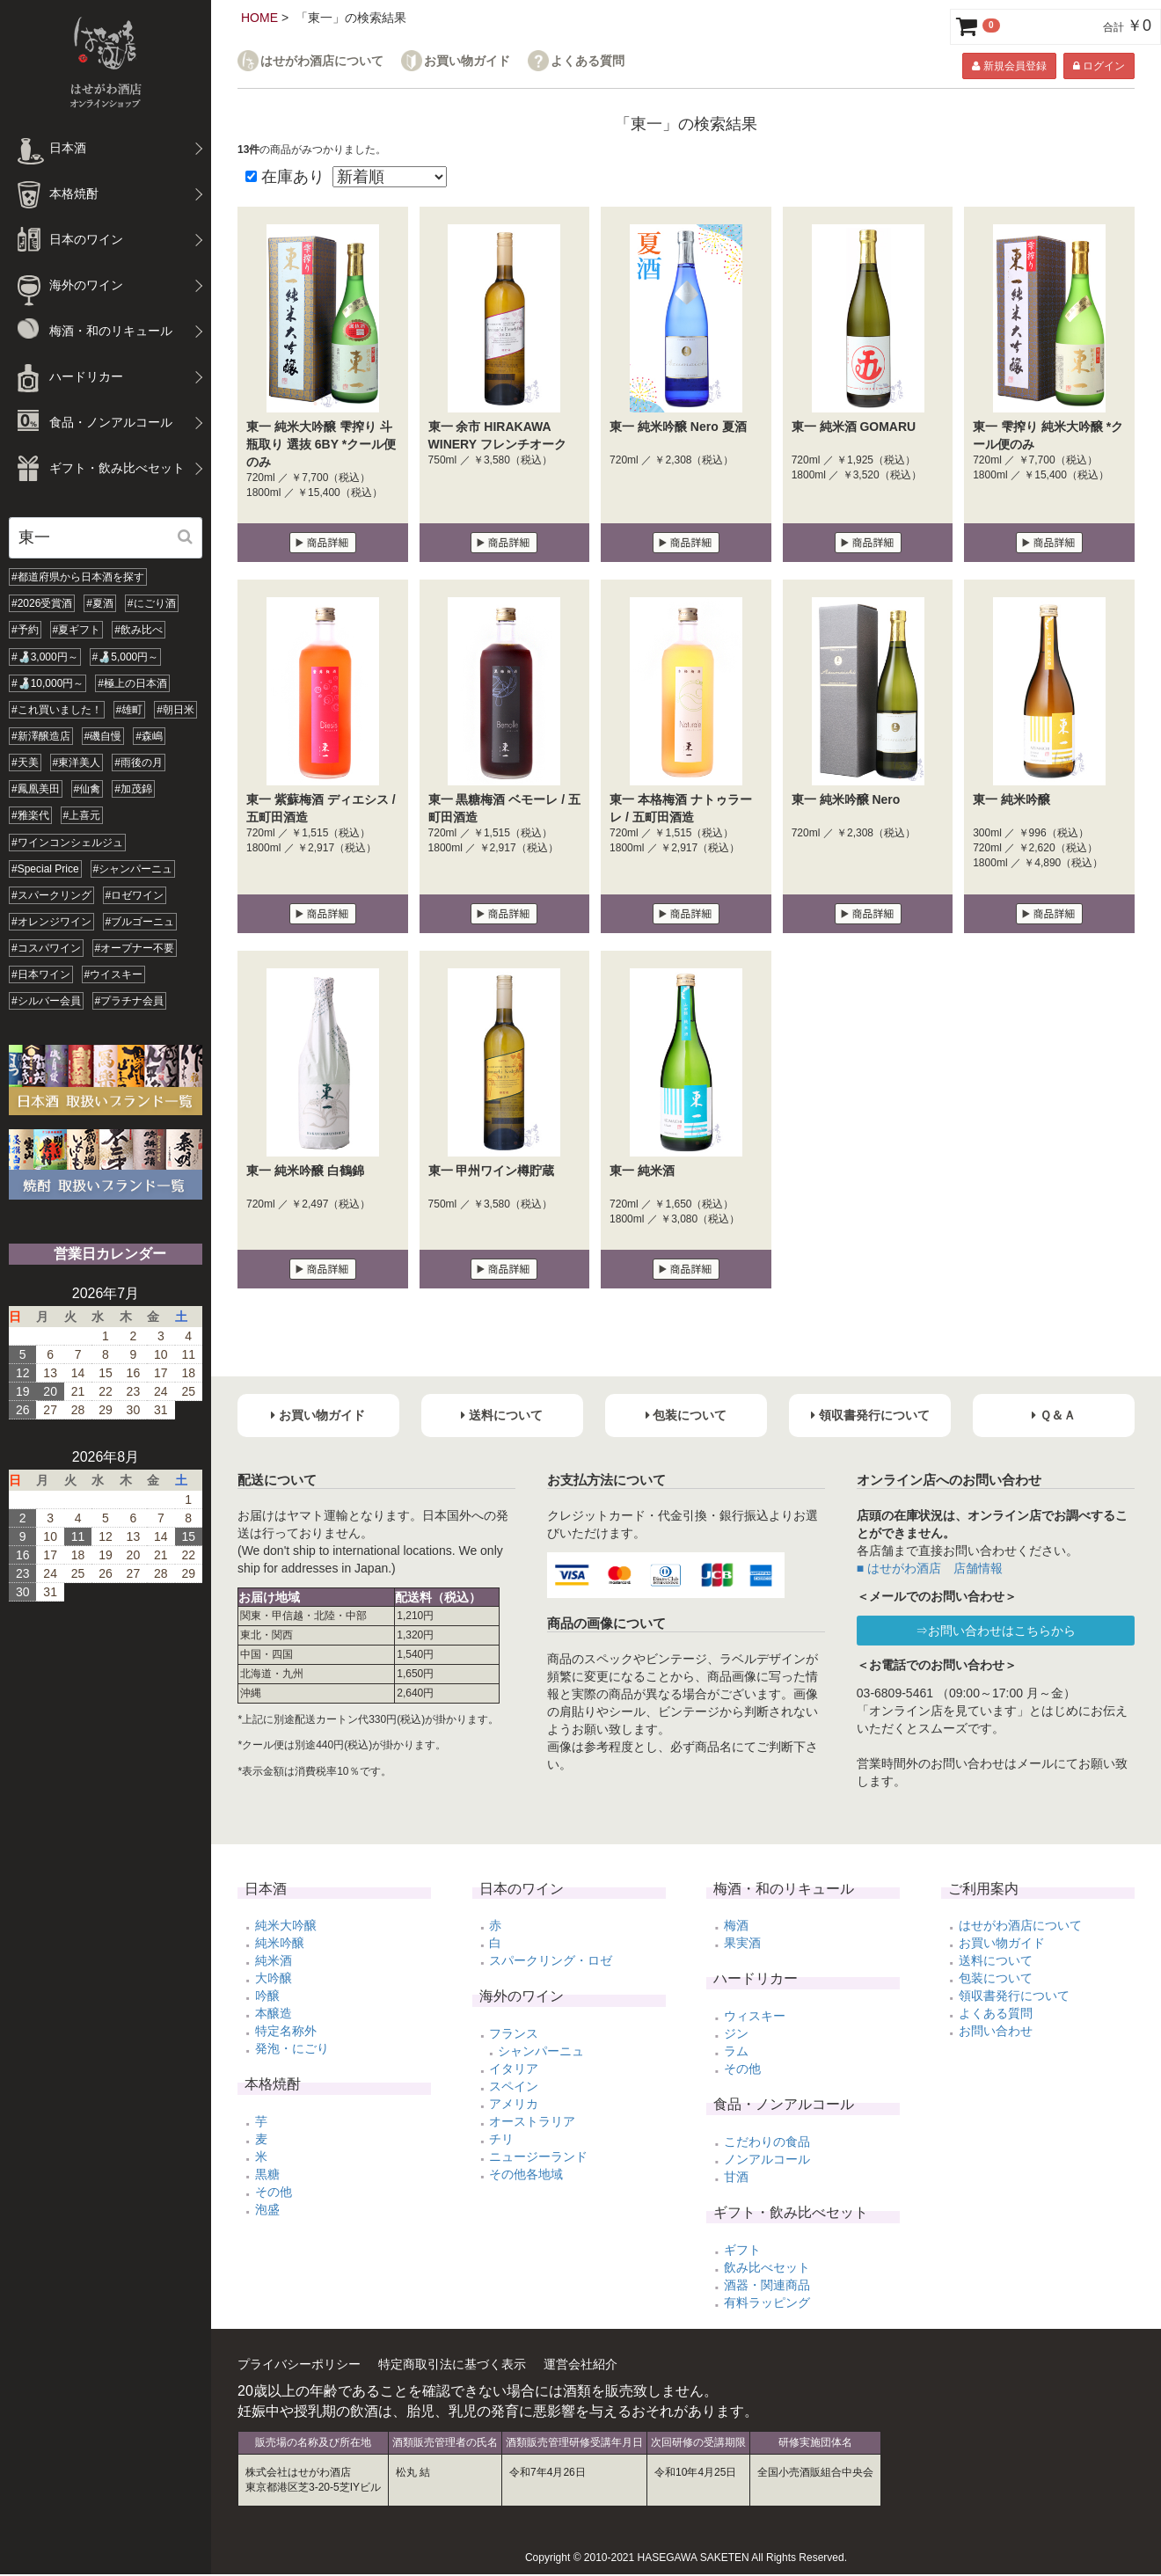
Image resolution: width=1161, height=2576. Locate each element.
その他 (273, 2192)
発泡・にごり (292, 2048)
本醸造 (273, 2013)
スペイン (513, 2086)
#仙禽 (87, 789)
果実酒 (742, 1943)
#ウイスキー (113, 974)
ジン (736, 2033)
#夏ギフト (77, 630)
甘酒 (736, 2177)
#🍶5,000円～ (125, 657)
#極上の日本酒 (132, 683)
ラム (736, 2051)
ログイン (1099, 66)
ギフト (742, 2250)
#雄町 (129, 710)
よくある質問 (587, 61)
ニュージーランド (538, 2156)
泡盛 (267, 2209)
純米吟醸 (279, 1943)
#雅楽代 (30, 815)
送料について (996, 1960)
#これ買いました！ (56, 710)
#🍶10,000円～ (47, 683)
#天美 (25, 762)
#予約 (25, 630)
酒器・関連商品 (767, 2285)
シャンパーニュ (541, 2051)
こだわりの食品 (767, 2142)
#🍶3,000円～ (44, 657)
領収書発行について (1014, 1996)
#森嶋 (149, 736)
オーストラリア (532, 2121)
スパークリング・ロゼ (550, 1960)
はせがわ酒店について (321, 61)
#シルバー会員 (46, 1001)
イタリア (513, 2069)
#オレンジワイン (51, 922)
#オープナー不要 (135, 948)
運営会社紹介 (580, 2364)
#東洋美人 (77, 762)
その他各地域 (526, 2174)
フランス (513, 2033)
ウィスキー (754, 2016)
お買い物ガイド (467, 61)
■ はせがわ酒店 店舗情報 (930, 1568)
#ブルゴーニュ (140, 922)
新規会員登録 (1009, 66)
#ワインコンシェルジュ (67, 842)
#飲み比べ (138, 630)
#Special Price (45, 869)
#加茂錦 (133, 789)
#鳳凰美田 (35, 789)
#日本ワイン (40, 974)
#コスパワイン (46, 948)
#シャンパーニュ (133, 869)
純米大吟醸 (286, 1925)
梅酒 (736, 1925)
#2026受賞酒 (41, 603)
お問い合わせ (996, 2031)
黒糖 (267, 2174)
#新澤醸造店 (40, 736)
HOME (259, 18)
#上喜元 (82, 815)
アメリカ (513, 2104)
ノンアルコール (767, 2159)
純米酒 (273, 1960)
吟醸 (267, 1996)
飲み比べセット (767, 2267)
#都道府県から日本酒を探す (77, 577)
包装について (996, 1978)
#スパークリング (51, 895)
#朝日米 (175, 710)
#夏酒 (99, 603)
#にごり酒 (152, 603)
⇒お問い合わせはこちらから (996, 1631)
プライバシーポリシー (299, 2364)
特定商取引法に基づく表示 (452, 2364)
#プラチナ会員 (129, 1001)
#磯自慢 (103, 736)
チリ (501, 2139)
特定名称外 (286, 2031)
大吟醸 (273, 1978)
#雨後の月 (138, 762)
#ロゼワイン (135, 895)
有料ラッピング (767, 2302)
